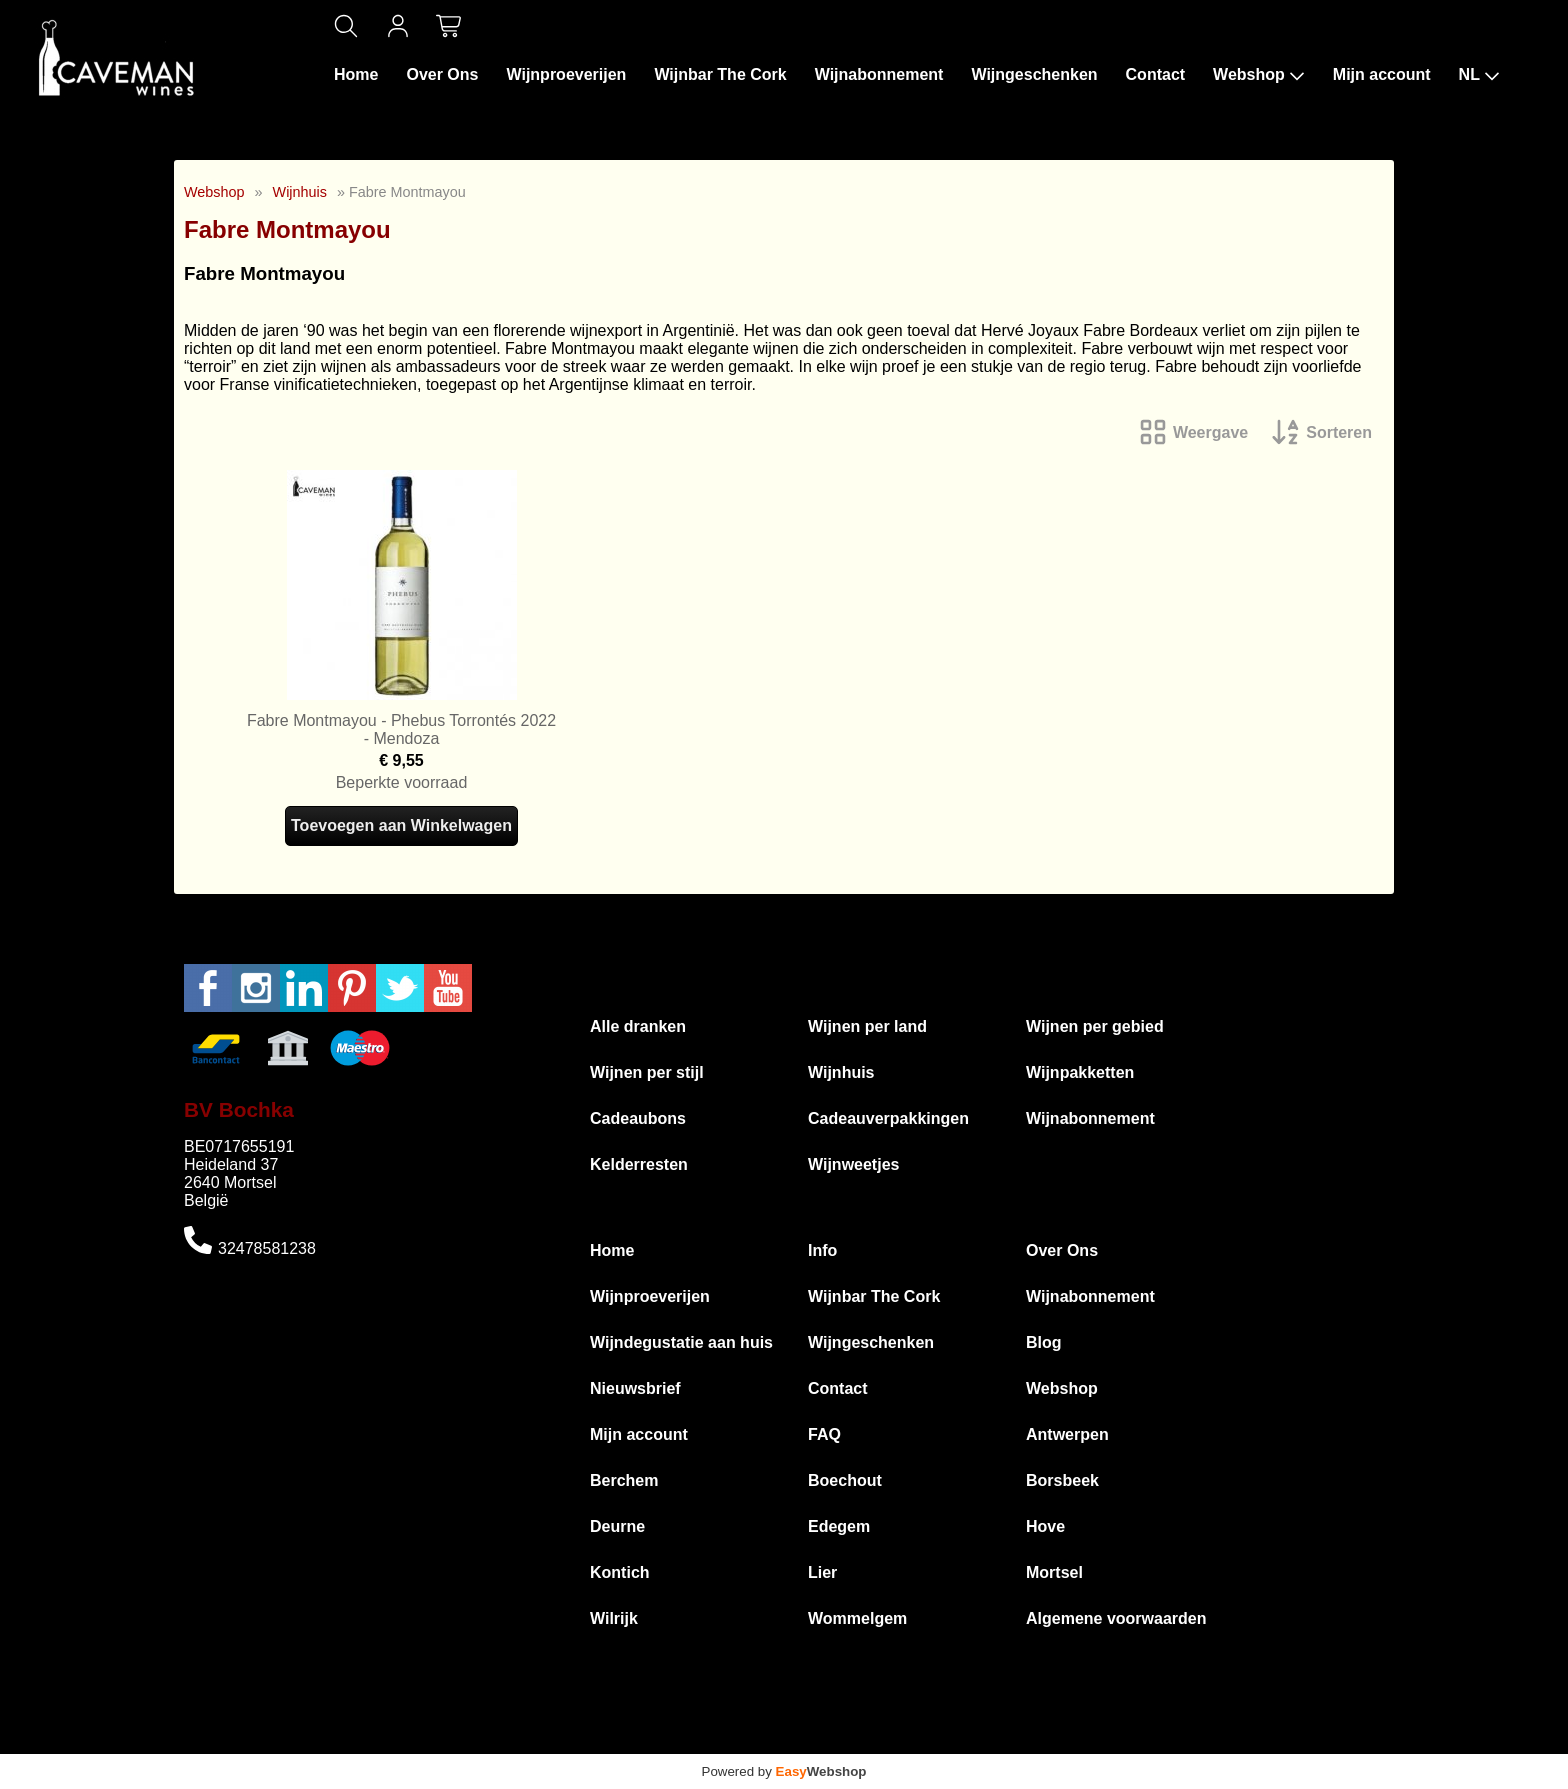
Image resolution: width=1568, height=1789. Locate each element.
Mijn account (1382, 74)
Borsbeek (1062, 1480)
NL (1479, 75)
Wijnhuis (300, 192)
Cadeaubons (638, 1118)
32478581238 (267, 1248)
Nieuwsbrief (635, 1388)
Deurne (617, 1526)
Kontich (620, 1572)
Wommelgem (857, 1618)
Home (356, 74)
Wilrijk (614, 1618)
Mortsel (1054, 1572)
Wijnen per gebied (1095, 1026)
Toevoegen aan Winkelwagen (401, 825)
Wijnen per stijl (647, 1072)
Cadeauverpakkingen (888, 1118)
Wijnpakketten (1080, 1072)
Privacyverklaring (987, 1744)
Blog (1044, 1342)
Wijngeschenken (1034, 74)
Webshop (1259, 75)
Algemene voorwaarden (1116, 1618)
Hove (1045, 1526)
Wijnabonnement (879, 74)
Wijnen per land (867, 1026)
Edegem (839, 1526)
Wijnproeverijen (566, 74)
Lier (822, 1572)
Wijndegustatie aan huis (681, 1342)
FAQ (824, 1434)
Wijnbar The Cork (720, 74)
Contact (1156, 74)
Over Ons (442, 74)
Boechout (845, 1480)
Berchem (624, 1480)
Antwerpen (1067, 1434)
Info (822, 1250)
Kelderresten (639, 1164)
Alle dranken (638, 1026)
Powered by (784, 1771)
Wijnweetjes (853, 1164)
